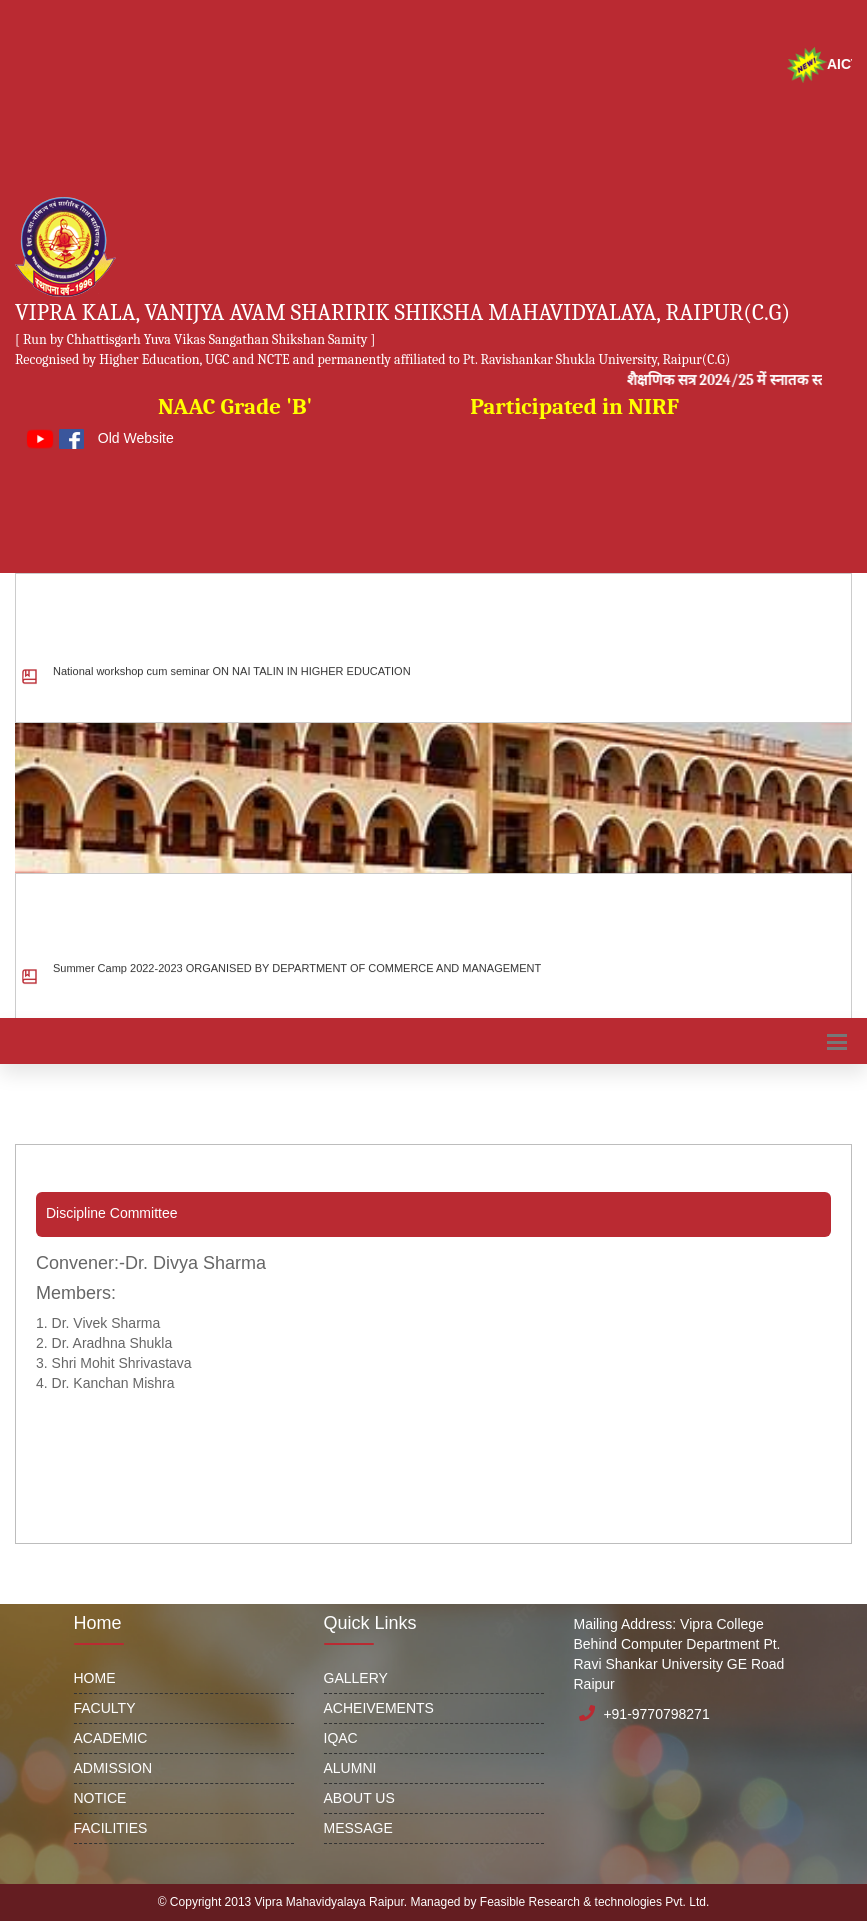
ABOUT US (359, 1798)
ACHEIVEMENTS (379, 1708)
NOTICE (100, 1798)
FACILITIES (111, 1828)
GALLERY (356, 1678)
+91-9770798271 (656, 1714)
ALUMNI (350, 1768)
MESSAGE (358, 1828)
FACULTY (105, 1708)
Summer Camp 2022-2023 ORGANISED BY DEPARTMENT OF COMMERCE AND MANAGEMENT (297, 980)
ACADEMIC (111, 1738)
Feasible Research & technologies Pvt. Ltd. (594, 1902)
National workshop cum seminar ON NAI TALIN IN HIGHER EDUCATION (232, 683)
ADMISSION (113, 1768)
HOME (95, 1678)
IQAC (341, 1738)
